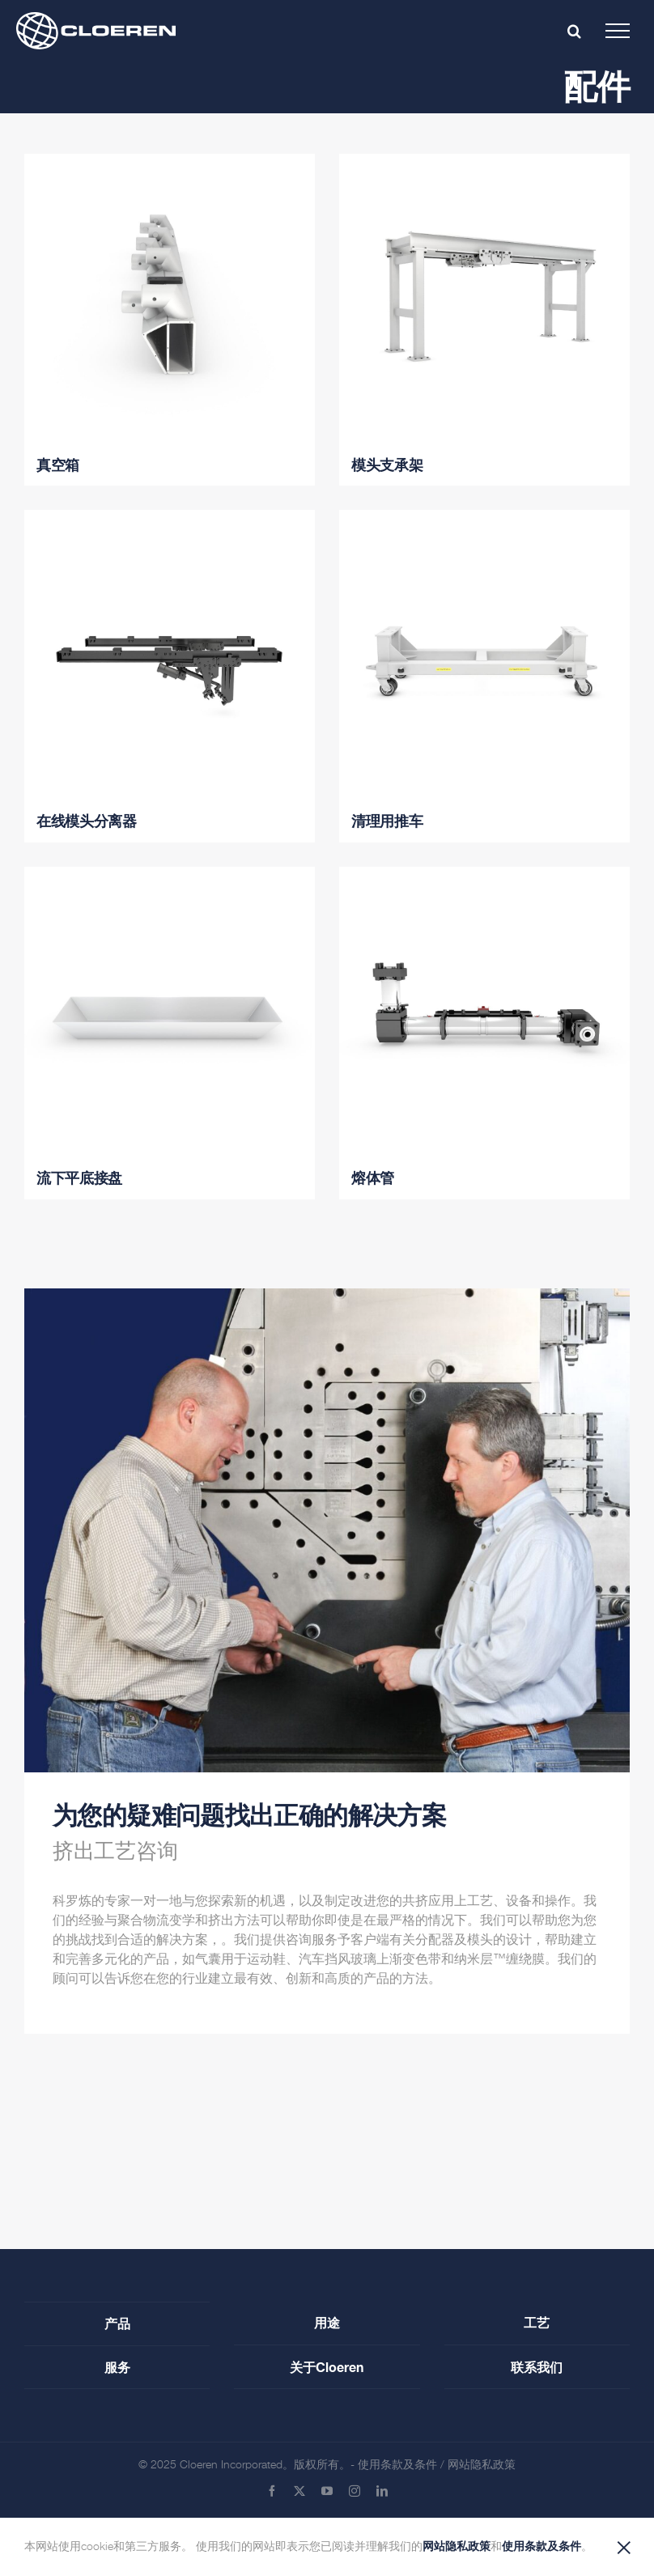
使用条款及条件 (397, 2465)
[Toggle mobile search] (574, 30)
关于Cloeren (326, 2366)
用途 (327, 2322)
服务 (117, 2366)
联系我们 (537, 2366)
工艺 (537, 2322)
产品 (117, 2323)
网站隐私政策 (482, 2465)
